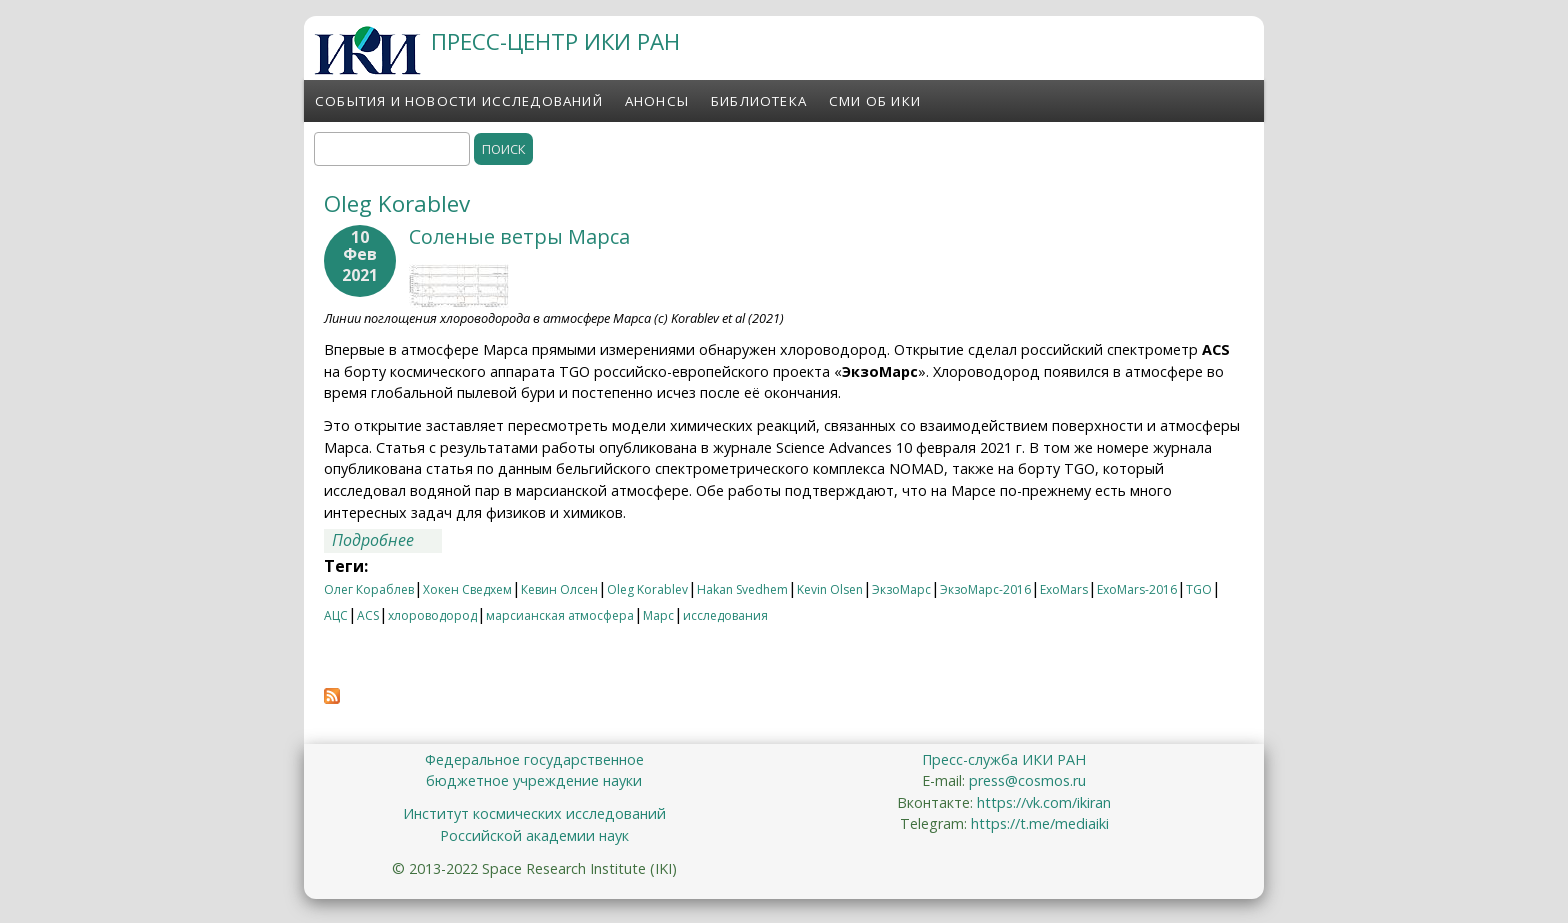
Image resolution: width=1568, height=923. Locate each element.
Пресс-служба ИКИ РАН (1004, 759)
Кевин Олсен (559, 589)
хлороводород (432, 615)
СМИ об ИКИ (875, 101)
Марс (658, 615)
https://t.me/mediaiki (1040, 823)
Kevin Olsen (830, 589)
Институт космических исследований (534, 813)
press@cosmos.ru (1027, 780)
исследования (725, 615)
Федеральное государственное (534, 759)
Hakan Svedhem (742, 589)
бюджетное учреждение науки (534, 780)
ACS (368, 615)
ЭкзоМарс (901, 589)
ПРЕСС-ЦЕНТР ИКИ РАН (555, 41)
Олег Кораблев (369, 589)
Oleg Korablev (647, 589)
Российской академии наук (534, 835)
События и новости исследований (459, 101)
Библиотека (759, 101)
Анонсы (657, 101)
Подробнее (387, 540)
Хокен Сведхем (467, 589)
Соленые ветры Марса (519, 236)
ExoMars (1064, 589)
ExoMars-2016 (1137, 589)
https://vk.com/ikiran (1044, 802)
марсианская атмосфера (560, 615)
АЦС (336, 615)
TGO (1199, 589)
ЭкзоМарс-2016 (985, 589)
